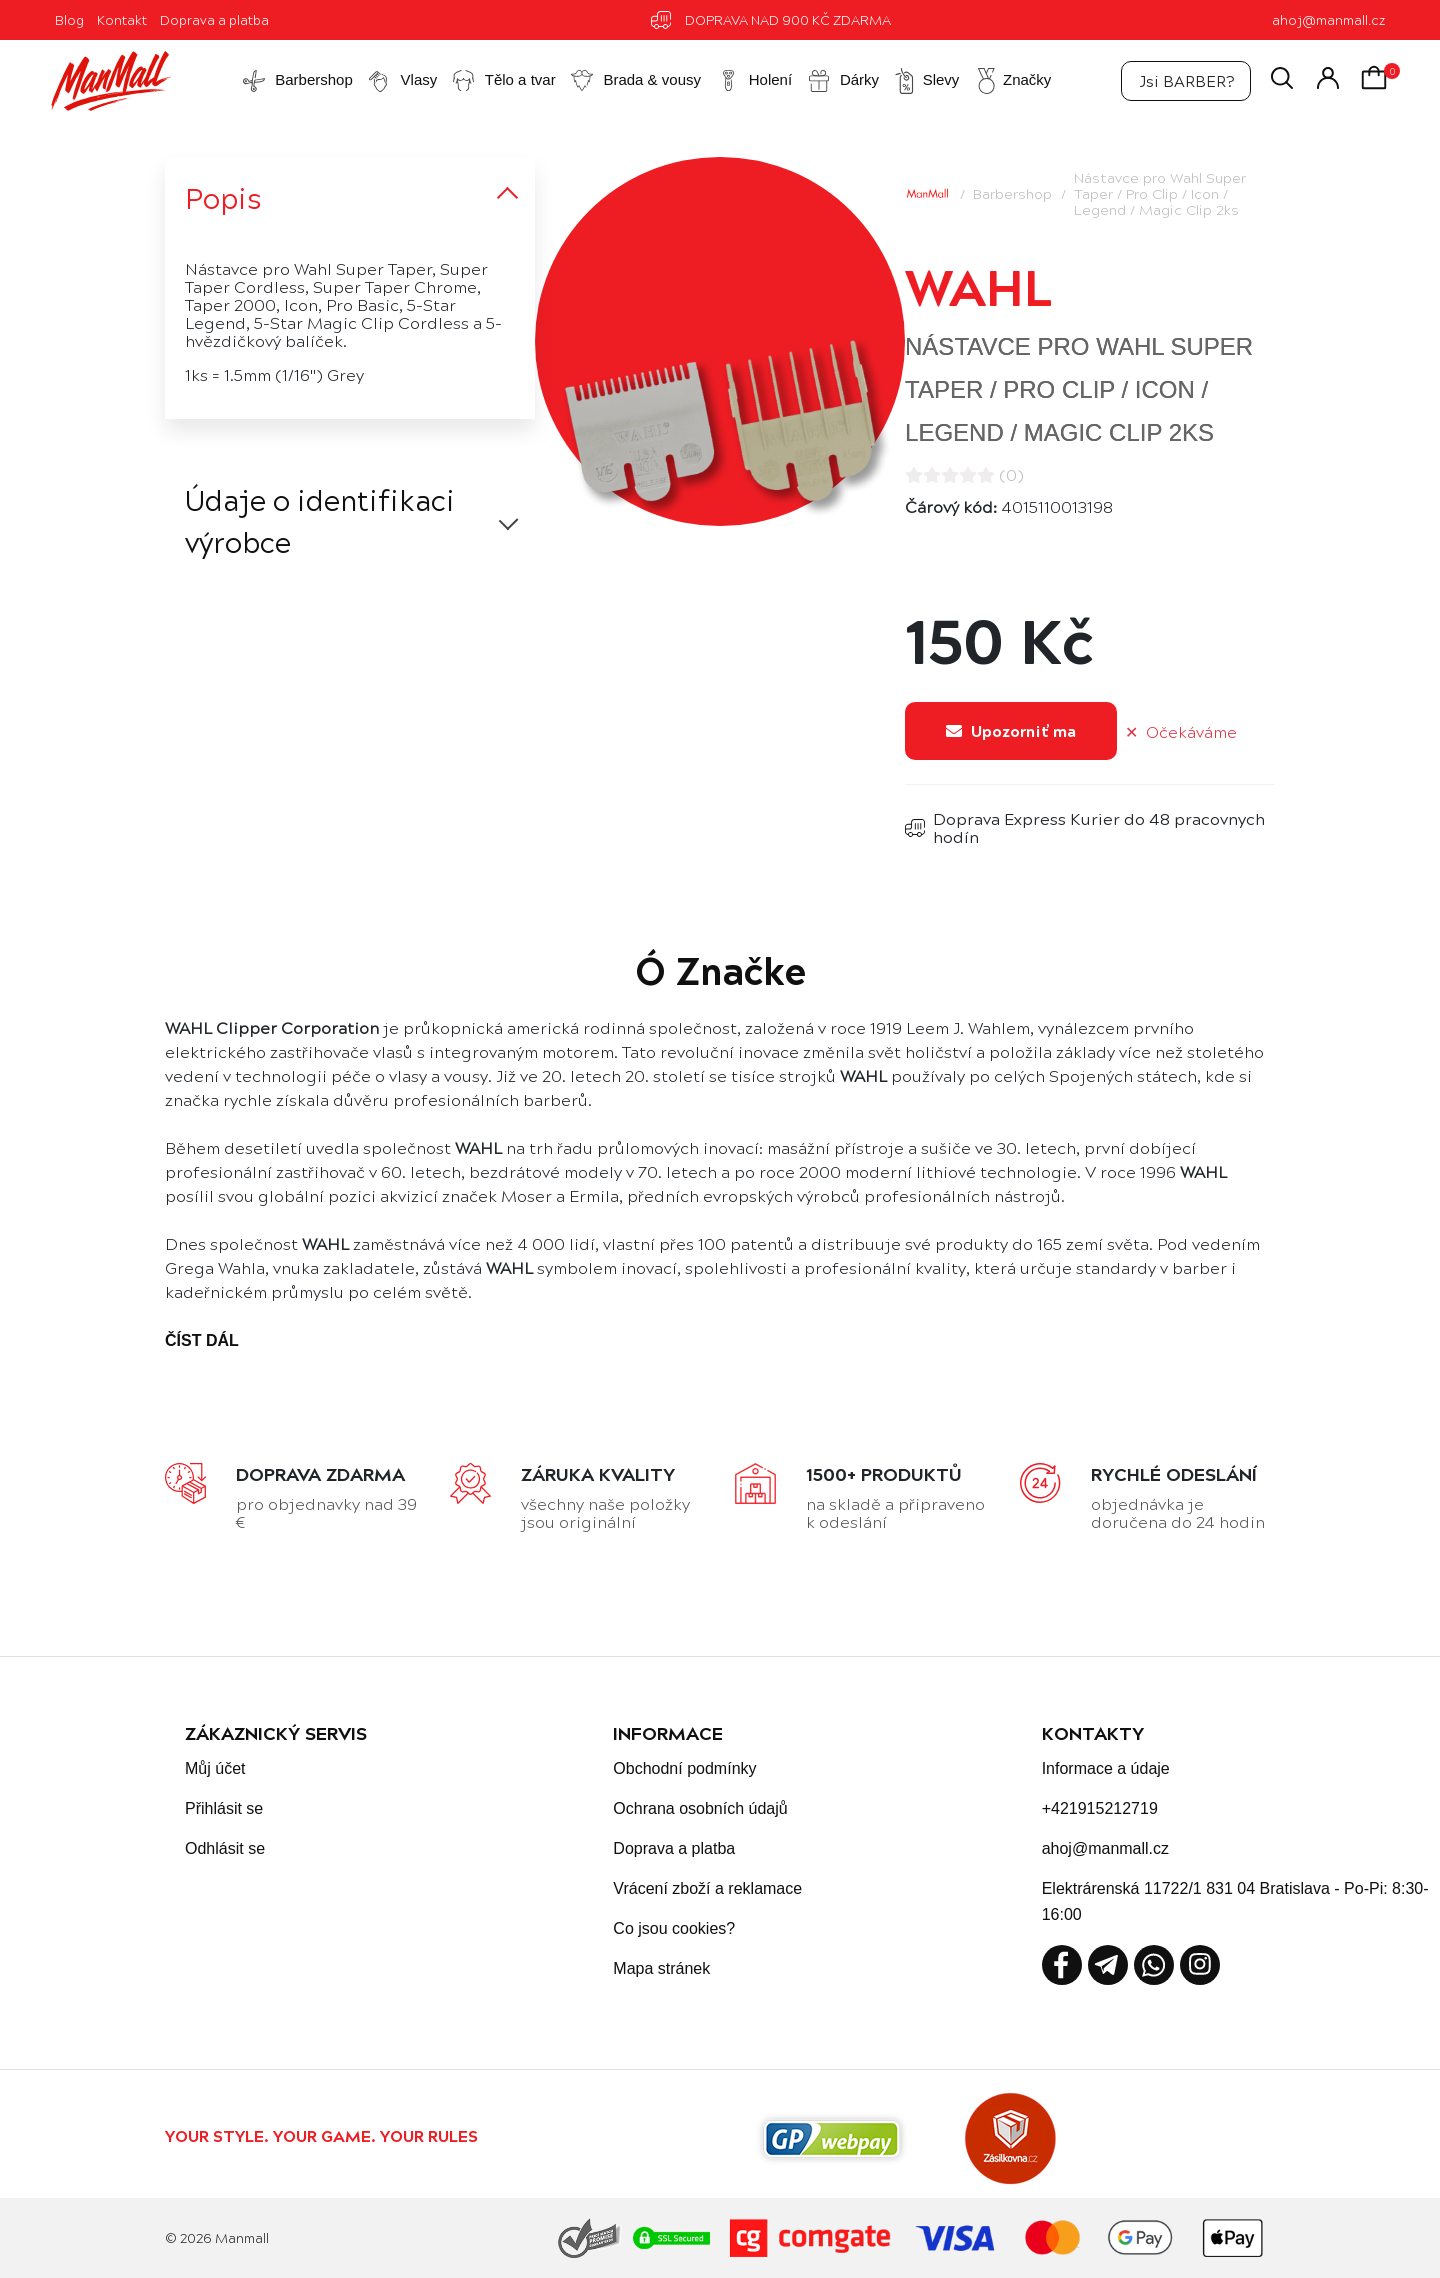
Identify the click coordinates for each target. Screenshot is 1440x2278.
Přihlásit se (224, 1808)
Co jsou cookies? (674, 1928)
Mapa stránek (661, 1968)
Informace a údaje (1106, 1768)
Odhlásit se (225, 1848)
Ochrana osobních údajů (700, 1808)
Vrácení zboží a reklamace (707, 1888)
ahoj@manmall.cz (1328, 19)
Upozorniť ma (1011, 730)
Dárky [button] (842, 81)
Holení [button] (754, 81)
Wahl (979, 285)
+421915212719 (1100, 1808)
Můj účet (215, 1768)
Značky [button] (1012, 81)
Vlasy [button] (401, 81)
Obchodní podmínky (684, 1768)
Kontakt (122, 19)
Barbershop (1012, 193)
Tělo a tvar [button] (503, 81)
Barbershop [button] (297, 81)
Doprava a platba (214, 19)
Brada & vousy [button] (635, 81)
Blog (69, 19)
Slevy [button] (926, 81)
